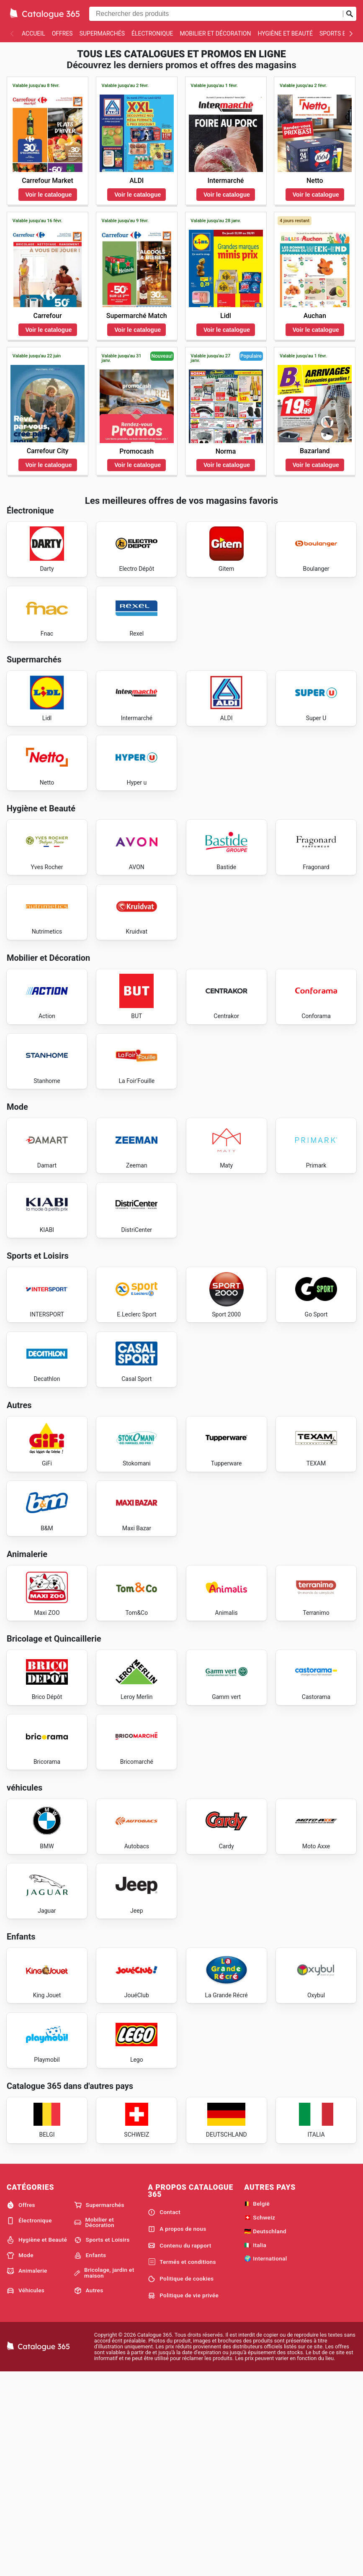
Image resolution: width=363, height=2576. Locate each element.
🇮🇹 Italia (255, 2447)
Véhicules (25, 2493)
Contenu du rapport (179, 2448)
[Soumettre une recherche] (349, 14)
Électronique (152, 33)
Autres (88, 2493)
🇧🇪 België (257, 2406)
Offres (62, 33)
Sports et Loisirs (102, 2442)
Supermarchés (102, 33)
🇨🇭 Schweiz (259, 2420)
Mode (20, 2458)
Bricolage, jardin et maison (104, 2475)
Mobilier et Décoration (215, 33)
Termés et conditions (182, 2464)
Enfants (90, 2458)
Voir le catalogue (49, 194)
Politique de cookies (181, 2481)
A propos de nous (177, 2431)
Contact (164, 2415)
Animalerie (27, 2473)
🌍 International (265, 2461)
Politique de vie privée (183, 2498)
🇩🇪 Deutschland (265, 2433)
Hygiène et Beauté (284, 33)
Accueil (33, 33)
